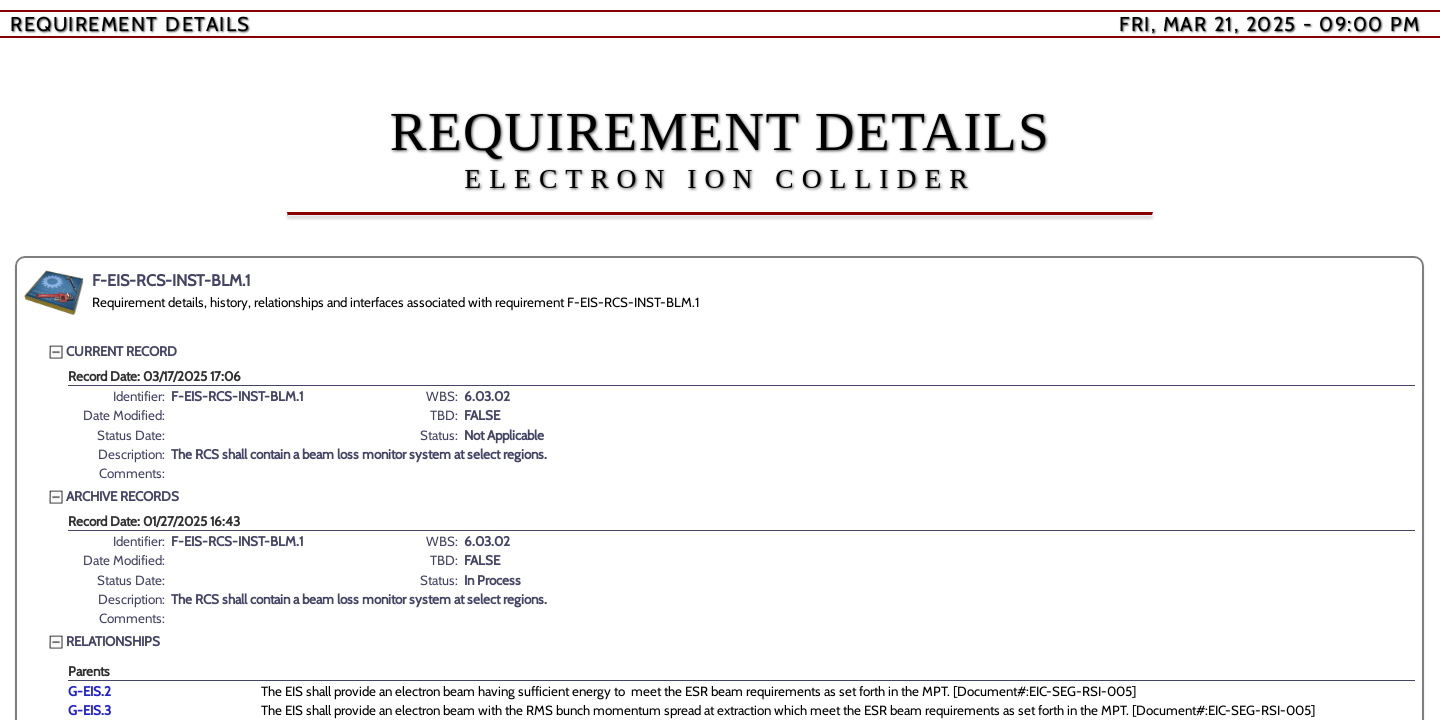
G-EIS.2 (89, 691)
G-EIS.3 (89, 710)
